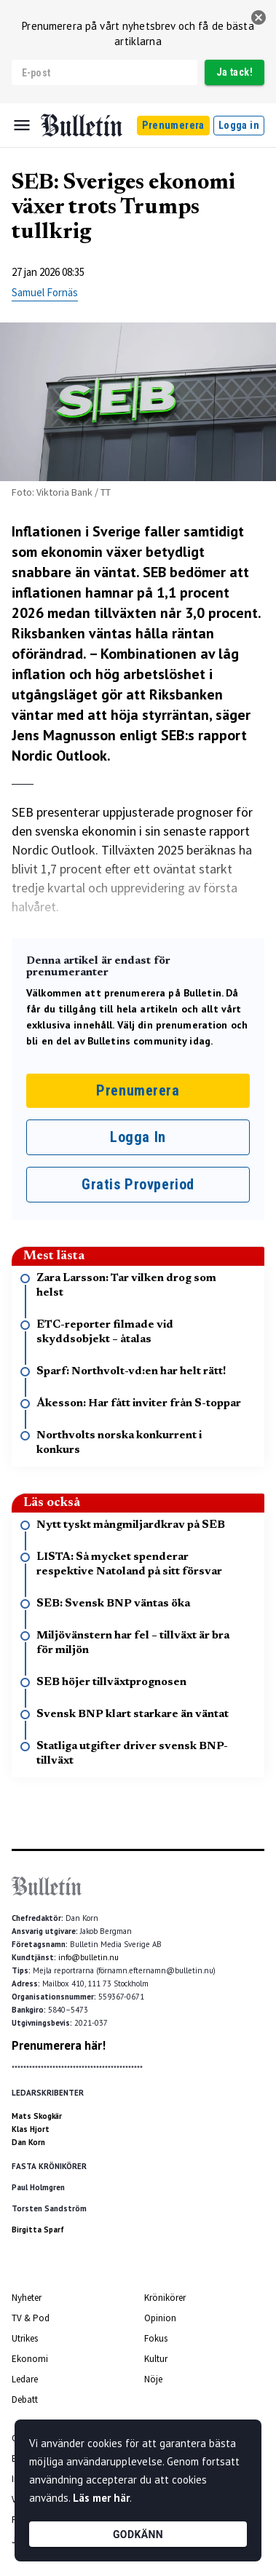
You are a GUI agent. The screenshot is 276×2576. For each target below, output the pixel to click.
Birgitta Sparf (38, 2229)
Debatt (25, 2399)
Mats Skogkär (37, 2116)
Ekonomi (30, 2359)
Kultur (155, 2359)
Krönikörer (165, 2297)
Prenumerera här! (59, 2045)
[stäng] (258, 17)
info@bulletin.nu (88, 1957)
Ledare (25, 2379)
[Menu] (22, 125)
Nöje (153, 2379)
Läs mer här (101, 2498)
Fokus (155, 2338)
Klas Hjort (31, 2129)
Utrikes (25, 2338)
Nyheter (27, 2297)
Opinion (160, 2318)
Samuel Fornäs (45, 292)
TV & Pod (31, 2318)
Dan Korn (28, 2142)
